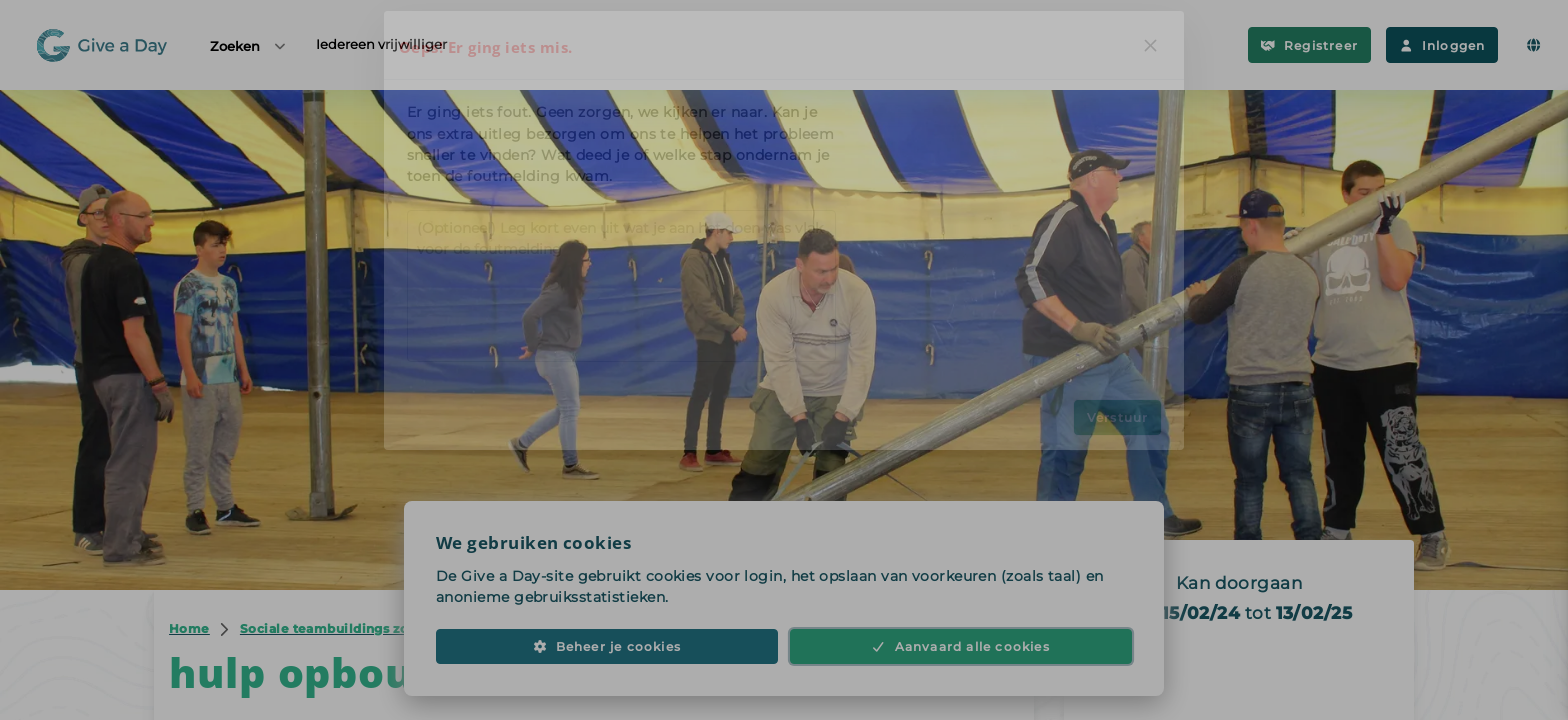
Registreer (1309, 45)
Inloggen (1442, 45)
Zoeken (249, 45)
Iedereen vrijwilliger (381, 44)
